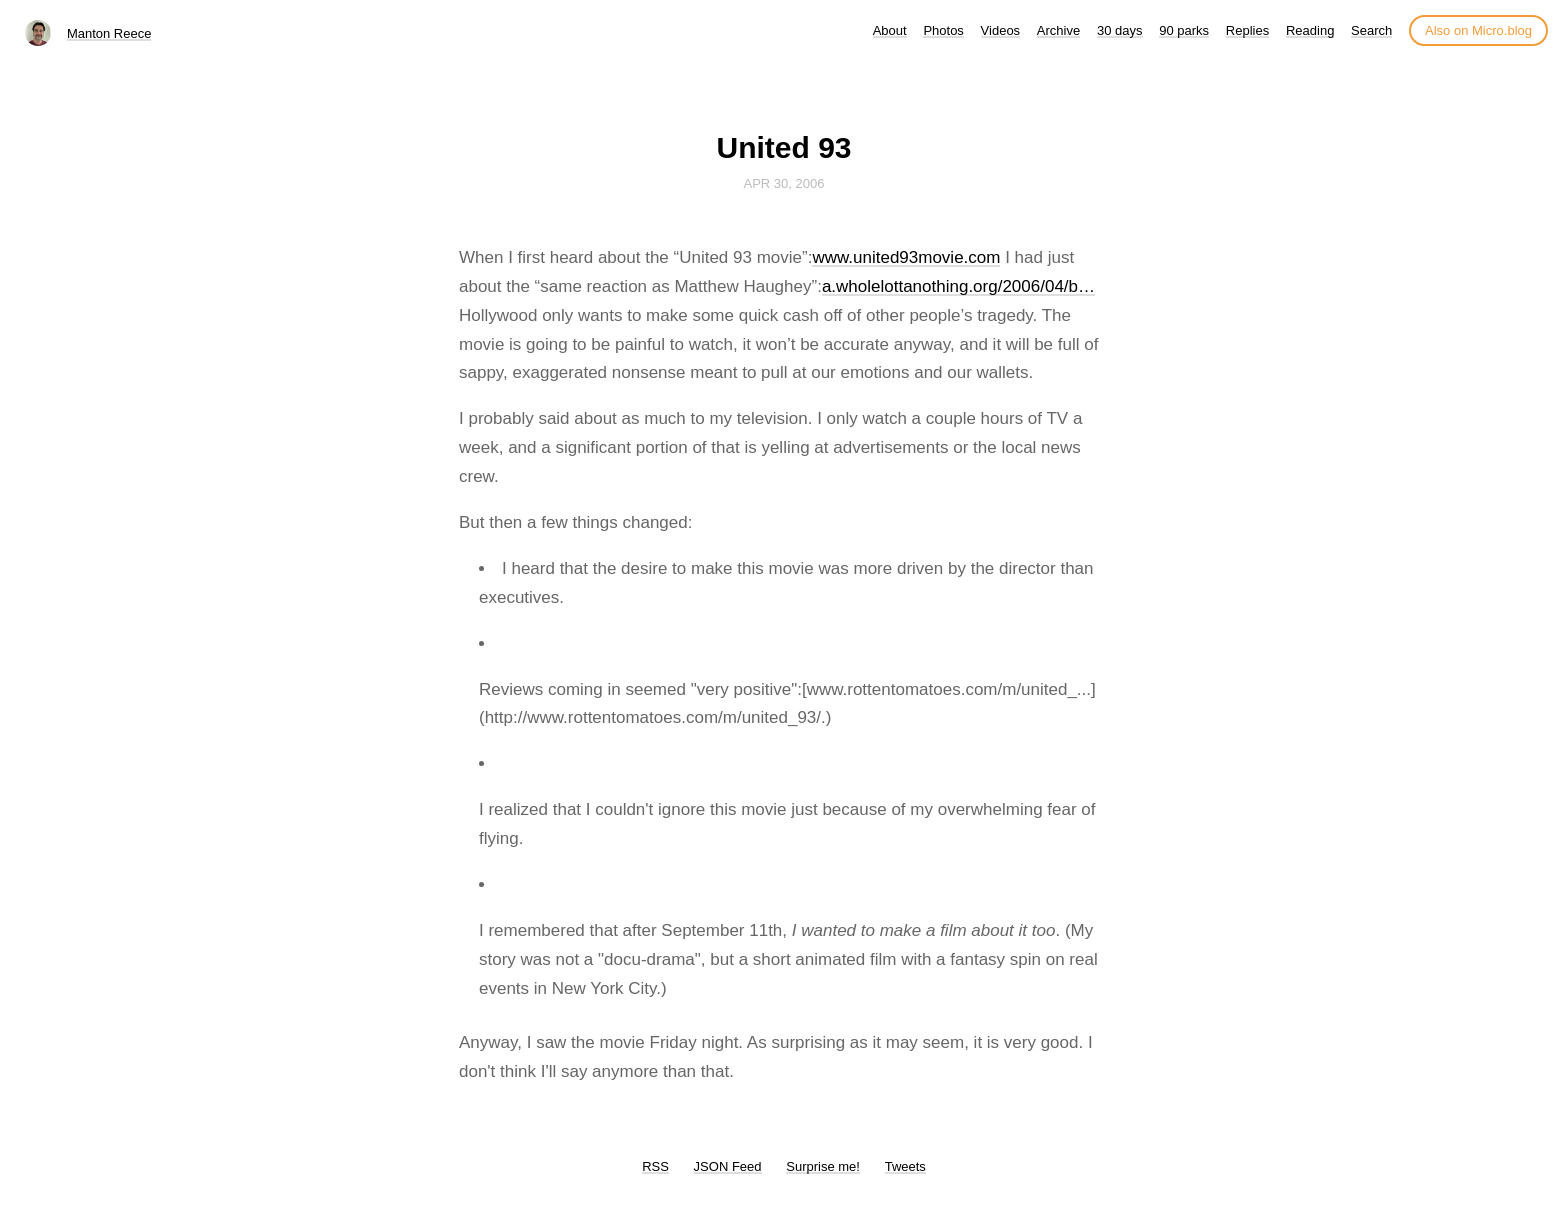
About (890, 30)
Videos (1001, 30)
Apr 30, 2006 (784, 183)
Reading (1310, 30)
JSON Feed (728, 1166)
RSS (655, 1166)
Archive (1058, 30)
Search (1371, 30)
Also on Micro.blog (1478, 30)
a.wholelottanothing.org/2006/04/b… (958, 286)
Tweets (905, 1166)
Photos (943, 30)
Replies (1247, 30)
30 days (1120, 30)
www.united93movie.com (906, 257)
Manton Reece (109, 33)
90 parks (1184, 30)
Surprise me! (823, 1166)
